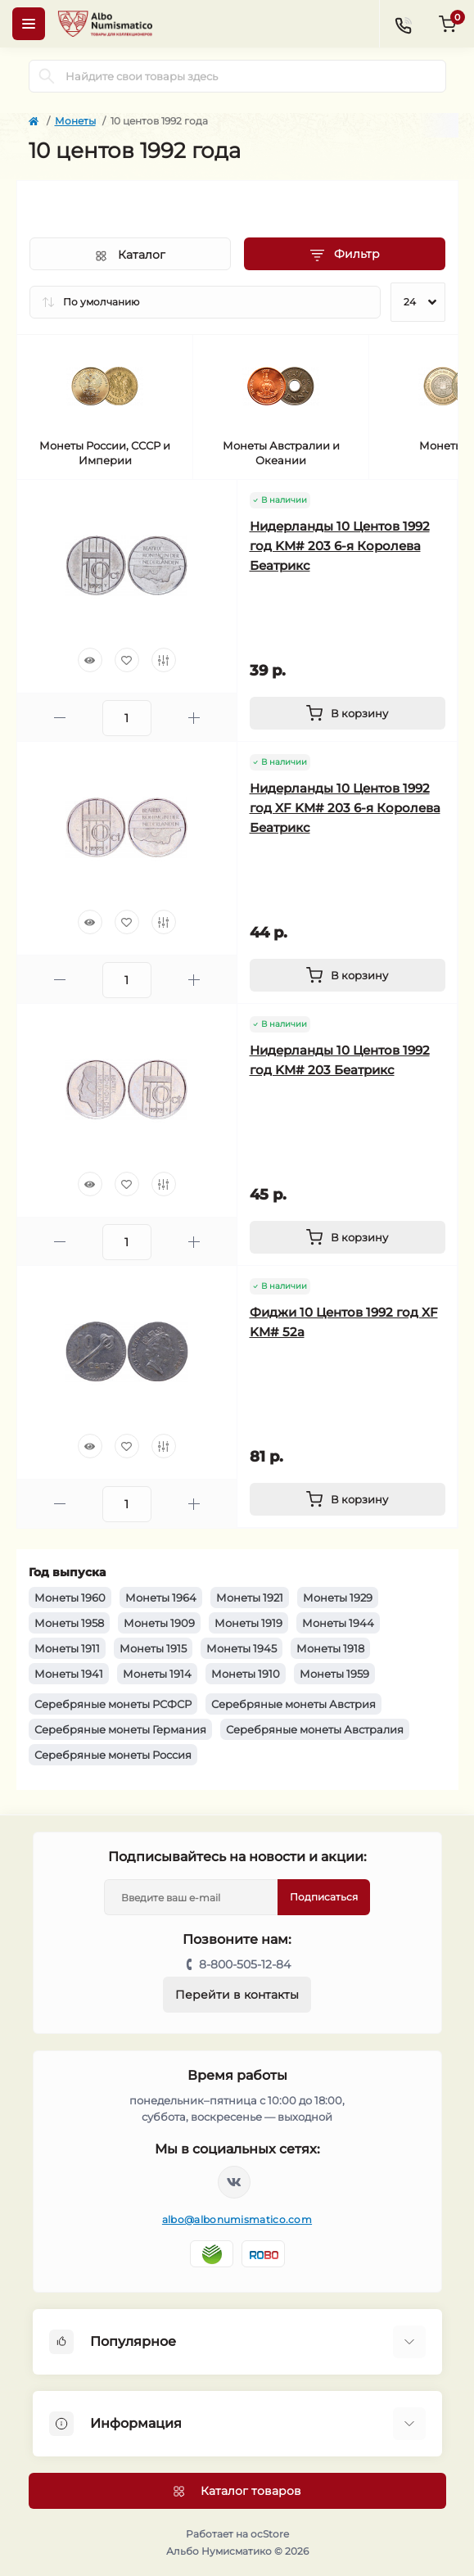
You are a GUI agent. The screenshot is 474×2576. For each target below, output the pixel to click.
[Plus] (194, 717)
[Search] (47, 76)
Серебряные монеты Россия (113, 1754)
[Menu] (28, 23)
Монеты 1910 (245, 1673)
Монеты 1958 (69, 1622)
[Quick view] (90, 660)
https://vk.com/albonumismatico (234, 2182)
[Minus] (59, 717)
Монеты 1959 (334, 1673)
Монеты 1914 (157, 1673)
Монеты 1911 (67, 1648)
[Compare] (163, 660)
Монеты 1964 (160, 1597)
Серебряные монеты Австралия (315, 1729)
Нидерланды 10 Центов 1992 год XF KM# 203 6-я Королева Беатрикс (345, 807)
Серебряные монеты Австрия (293, 1704)
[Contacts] (403, 23)
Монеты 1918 (330, 1648)
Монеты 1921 (249, 1597)
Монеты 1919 (248, 1622)
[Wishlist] (127, 660)
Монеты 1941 (68, 1673)
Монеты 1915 (153, 1648)
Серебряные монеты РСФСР (113, 1704)
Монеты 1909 (159, 1622)
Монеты (75, 121)
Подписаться (324, 1897)
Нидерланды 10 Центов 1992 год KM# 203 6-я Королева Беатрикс (340, 545)
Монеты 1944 (338, 1622)
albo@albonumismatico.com (237, 2219)
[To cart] (347, 713)
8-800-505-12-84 (245, 1964)
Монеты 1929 (337, 1597)
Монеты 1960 (70, 1597)
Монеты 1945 (241, 1648)
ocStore (270, 2534)
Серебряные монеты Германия (120, 1729)
